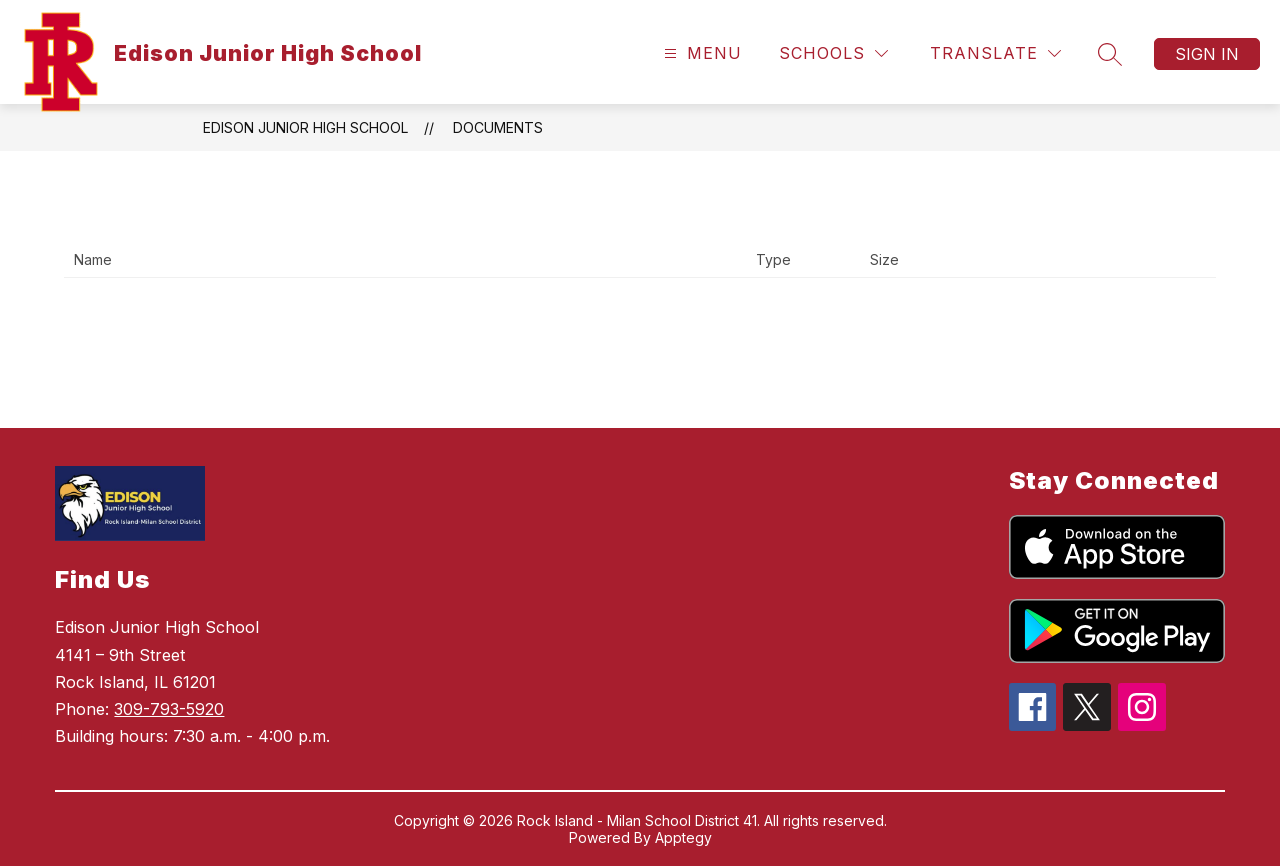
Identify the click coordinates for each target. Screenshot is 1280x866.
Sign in (1207, 54)
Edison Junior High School (305, 127)
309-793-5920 (169, 709)
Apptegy (683, 837)
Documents (498, 127)
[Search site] (1110, 54)
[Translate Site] (995, 53)
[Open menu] (700, 53)
